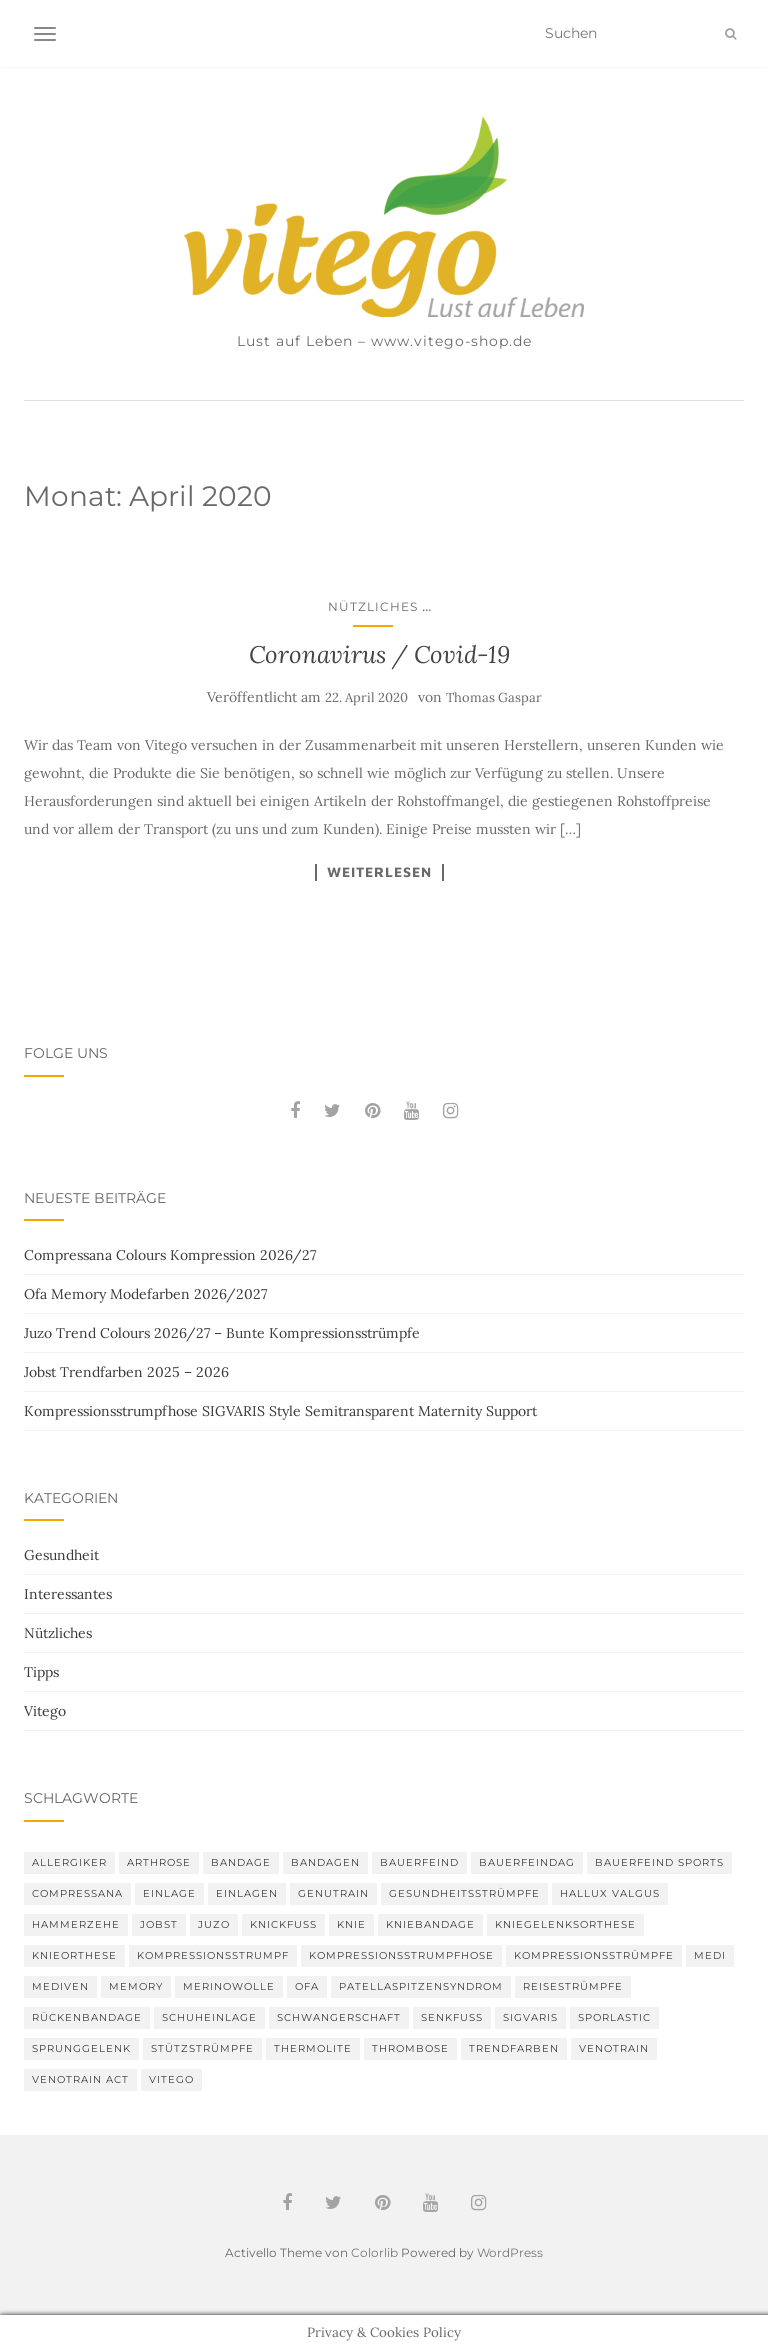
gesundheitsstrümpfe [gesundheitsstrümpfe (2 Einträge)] (464, 1893)
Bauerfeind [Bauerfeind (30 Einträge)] (419, 1862)
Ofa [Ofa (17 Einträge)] (307, 1986)
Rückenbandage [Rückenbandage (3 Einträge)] (87, 2017)
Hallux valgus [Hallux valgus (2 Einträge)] (610, 1893)
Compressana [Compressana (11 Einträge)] (77, 1893)
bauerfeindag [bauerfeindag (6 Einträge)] (527, 1862)
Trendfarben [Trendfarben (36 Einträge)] (514, 2048)
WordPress (510, 2252)
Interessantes (68, 1594)
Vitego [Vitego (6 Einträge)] (171, 2079)
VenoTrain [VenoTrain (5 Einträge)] (614, 2048)
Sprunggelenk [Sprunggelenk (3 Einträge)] (81, 2048)
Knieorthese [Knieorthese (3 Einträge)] (74, 1955)
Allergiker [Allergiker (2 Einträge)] (69, 1862)
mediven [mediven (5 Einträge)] (60, 1986)
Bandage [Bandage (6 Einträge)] (241, 1862)
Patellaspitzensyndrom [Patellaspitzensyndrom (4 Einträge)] (421, 1986)
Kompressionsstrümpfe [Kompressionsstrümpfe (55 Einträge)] (594, 1955)
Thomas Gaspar (494, 697)
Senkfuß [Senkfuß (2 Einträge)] (452, 2017)
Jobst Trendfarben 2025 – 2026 (126, 1372)
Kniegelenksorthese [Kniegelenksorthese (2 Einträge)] (565, 1924)
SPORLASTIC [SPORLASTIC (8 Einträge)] (614, 2017)
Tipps (41, 1672)
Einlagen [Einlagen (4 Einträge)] (247, 1893)
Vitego (45, 1711)
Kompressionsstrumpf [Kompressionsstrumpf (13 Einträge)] (213, 1955)
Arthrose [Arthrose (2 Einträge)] (159, 1862)
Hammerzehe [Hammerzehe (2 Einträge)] (76, 1924)
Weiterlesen (379, 872)
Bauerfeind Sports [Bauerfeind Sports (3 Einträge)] (659, 1862)
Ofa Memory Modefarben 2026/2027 (145, 1294)
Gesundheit (61, 1555)
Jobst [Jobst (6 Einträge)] (159, 1924)
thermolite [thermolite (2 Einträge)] (313, 2048)
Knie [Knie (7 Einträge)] (351, 1924)
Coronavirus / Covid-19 (379, 654)
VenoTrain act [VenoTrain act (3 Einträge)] (80, 2079)
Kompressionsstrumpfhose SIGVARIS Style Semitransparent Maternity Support (280, 1411)
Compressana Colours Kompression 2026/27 (170, 1255)
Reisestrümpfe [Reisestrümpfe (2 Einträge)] (573, 1986)
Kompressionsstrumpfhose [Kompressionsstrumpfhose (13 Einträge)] (401, 1955)
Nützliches (373, 606)
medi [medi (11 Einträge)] (710, 1955)
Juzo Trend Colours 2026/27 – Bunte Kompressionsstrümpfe (222, 1333)
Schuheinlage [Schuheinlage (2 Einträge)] (209, 2017)
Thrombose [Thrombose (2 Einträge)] (410, 2048)
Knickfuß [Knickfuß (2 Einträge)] (283, 1924)
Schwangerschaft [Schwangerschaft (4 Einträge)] (339, 2017)
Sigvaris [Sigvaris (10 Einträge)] (530, 2017)
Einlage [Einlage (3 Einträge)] (169, 1893)
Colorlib (374, 2252)
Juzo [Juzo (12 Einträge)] (214, 1924)
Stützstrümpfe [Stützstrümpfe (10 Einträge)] (202, 2048)
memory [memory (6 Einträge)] (136, 1986)
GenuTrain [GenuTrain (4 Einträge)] (333, 1893)
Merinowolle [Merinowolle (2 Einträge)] (229, 1986)
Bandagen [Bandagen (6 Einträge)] (325, 1862)
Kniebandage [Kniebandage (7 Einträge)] (430, 1924)
